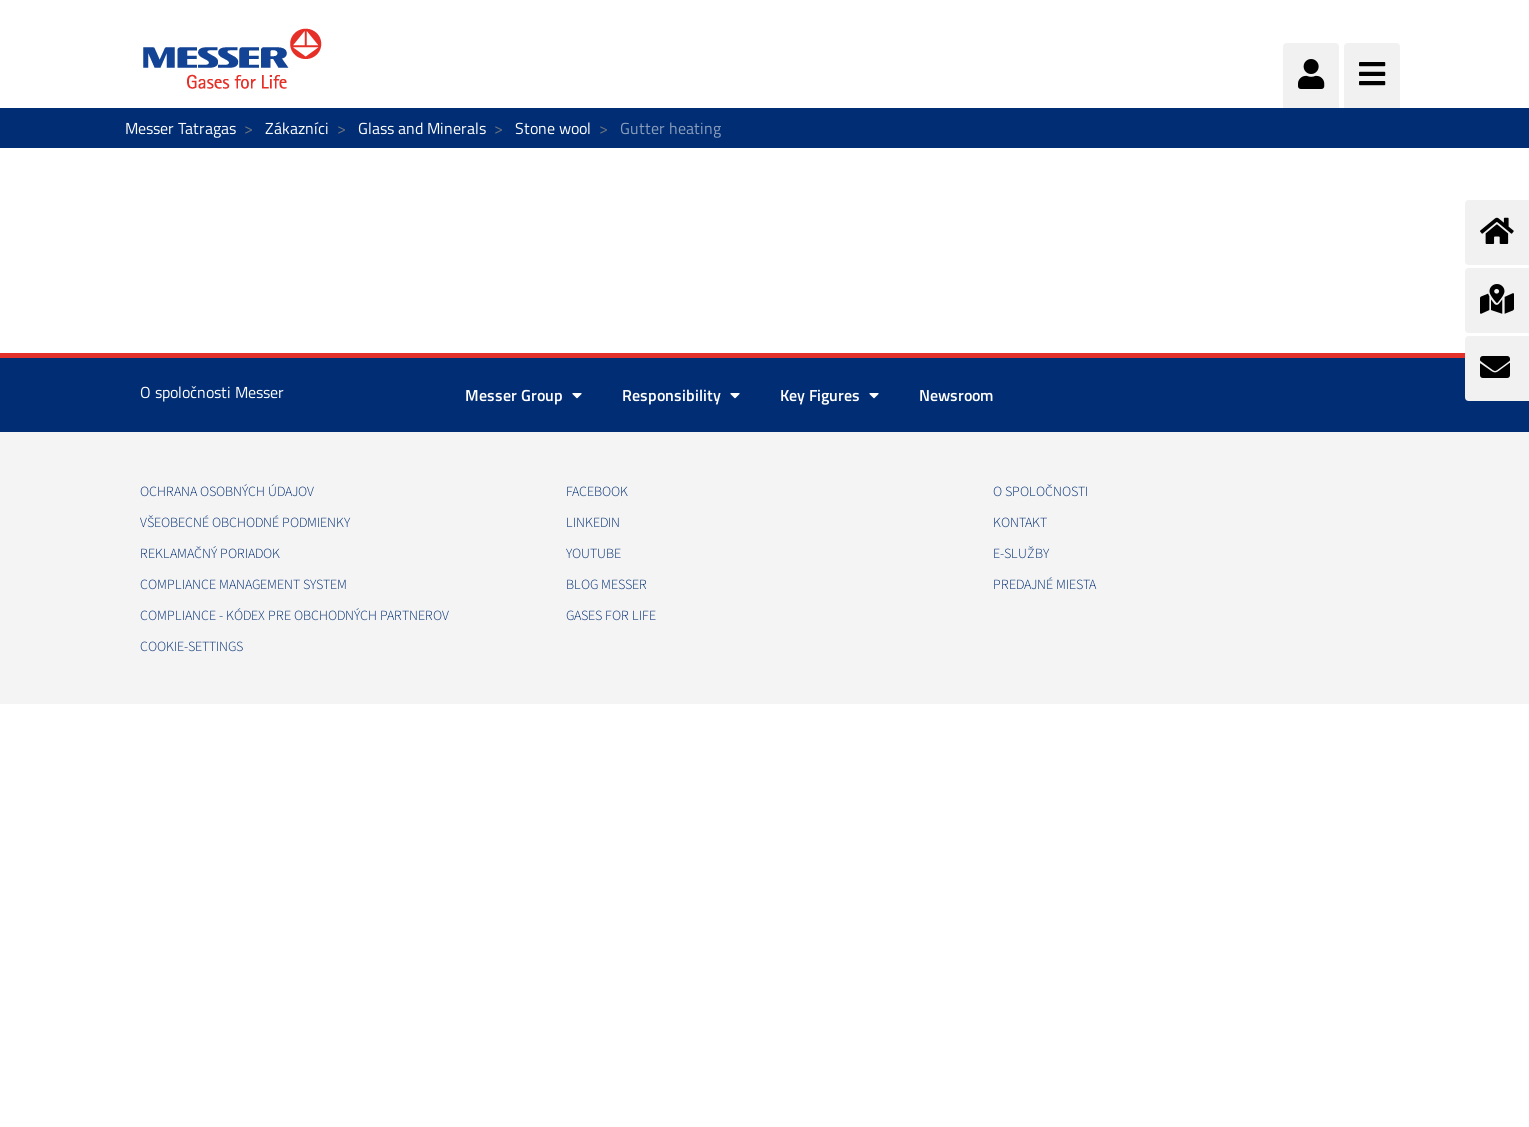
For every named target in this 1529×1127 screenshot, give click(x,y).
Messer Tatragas (180, 128)
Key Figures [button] (829, 395)
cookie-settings (191, 647)
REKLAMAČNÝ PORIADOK (210, 554)
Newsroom (956, 395)
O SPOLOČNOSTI (1040, 492)
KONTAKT (1020, 523)
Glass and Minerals (422, 128)
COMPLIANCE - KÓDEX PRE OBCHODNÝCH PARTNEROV (294, 616)
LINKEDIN (593, 523)
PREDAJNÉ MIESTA (1044, 585)
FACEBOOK (597, 492)
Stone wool (553, 128)
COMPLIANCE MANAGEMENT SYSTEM (243, 585)
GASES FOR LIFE (611, 616)
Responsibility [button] (681, 395)
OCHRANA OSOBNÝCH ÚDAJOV (227, 492)
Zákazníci (297, 128)
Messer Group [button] (523, 395)
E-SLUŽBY (1021, 554)
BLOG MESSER (606, 585)
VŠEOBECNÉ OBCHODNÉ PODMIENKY (245, 523)
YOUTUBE (593, 554)
